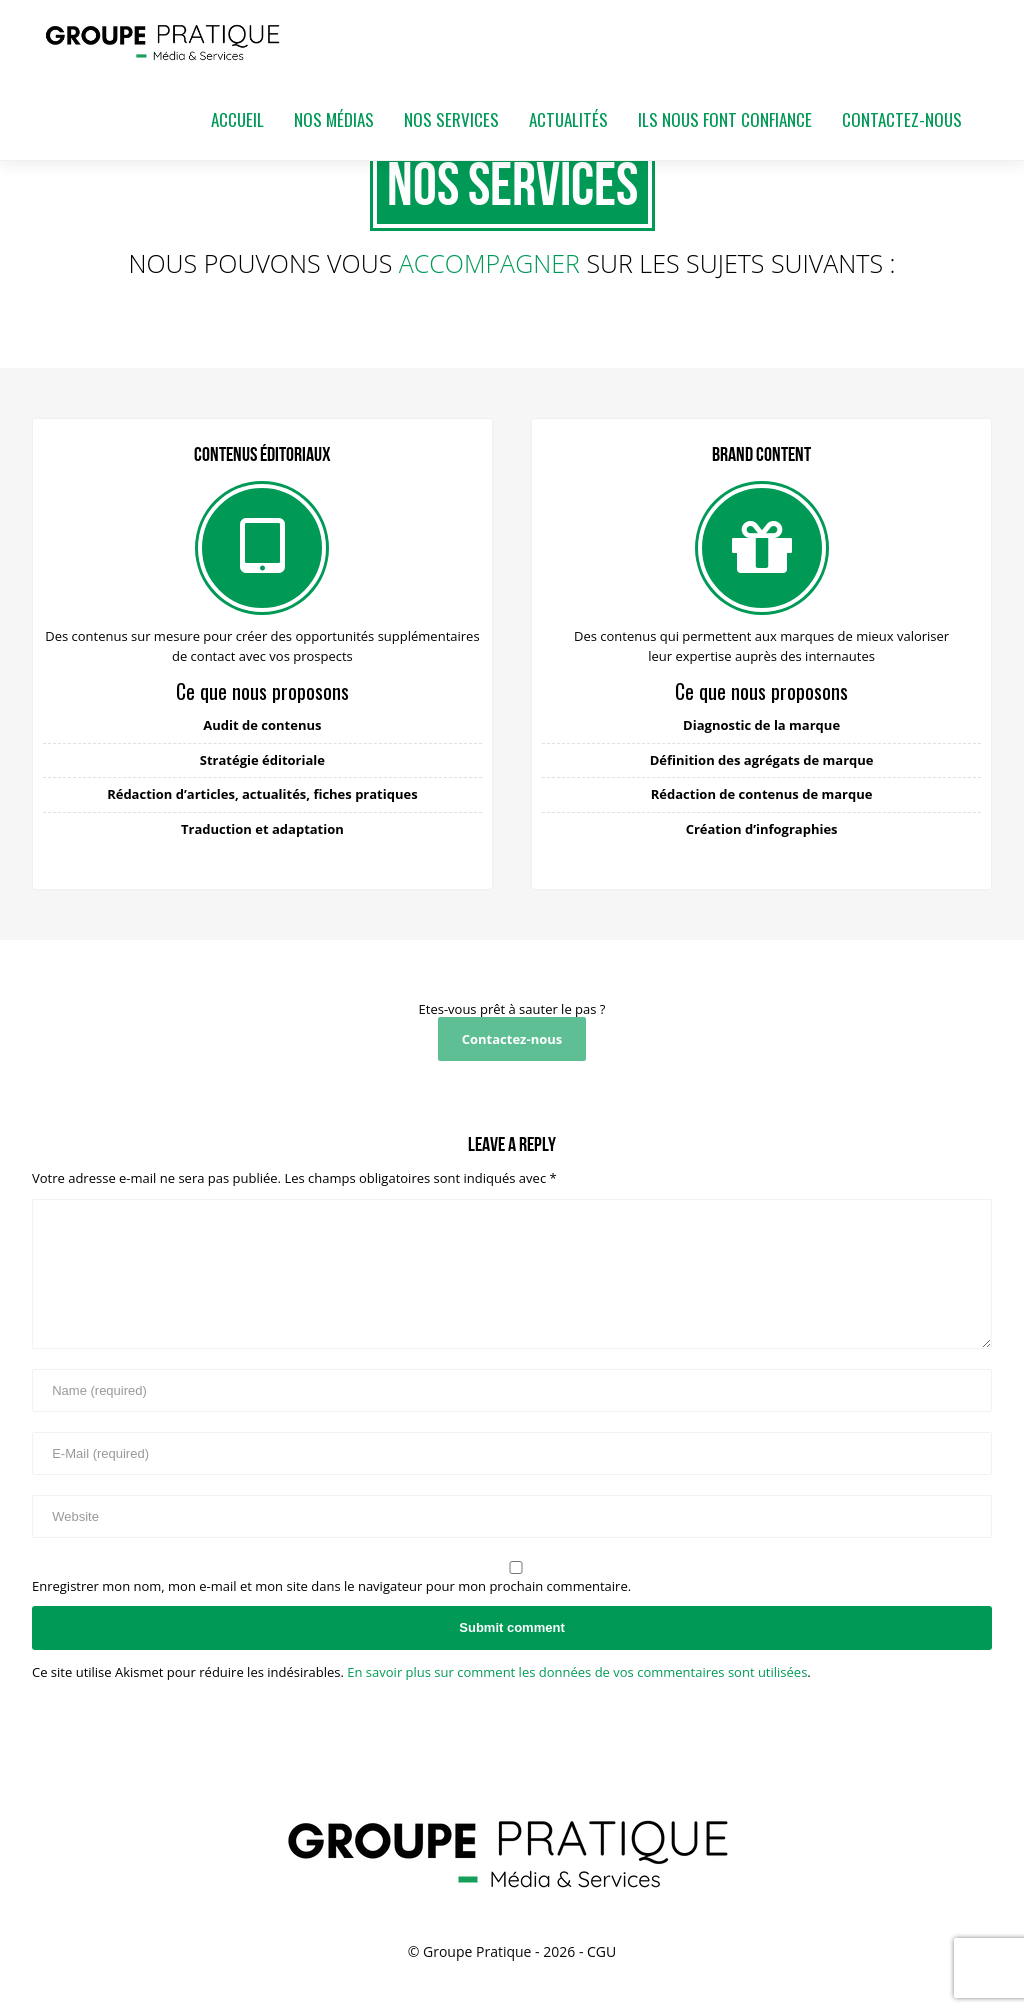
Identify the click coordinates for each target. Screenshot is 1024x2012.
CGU (601, 1951)
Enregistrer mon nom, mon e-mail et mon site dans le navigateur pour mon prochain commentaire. (331, 1586)
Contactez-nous (512, 1039)
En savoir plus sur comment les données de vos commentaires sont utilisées (577, 1672)
